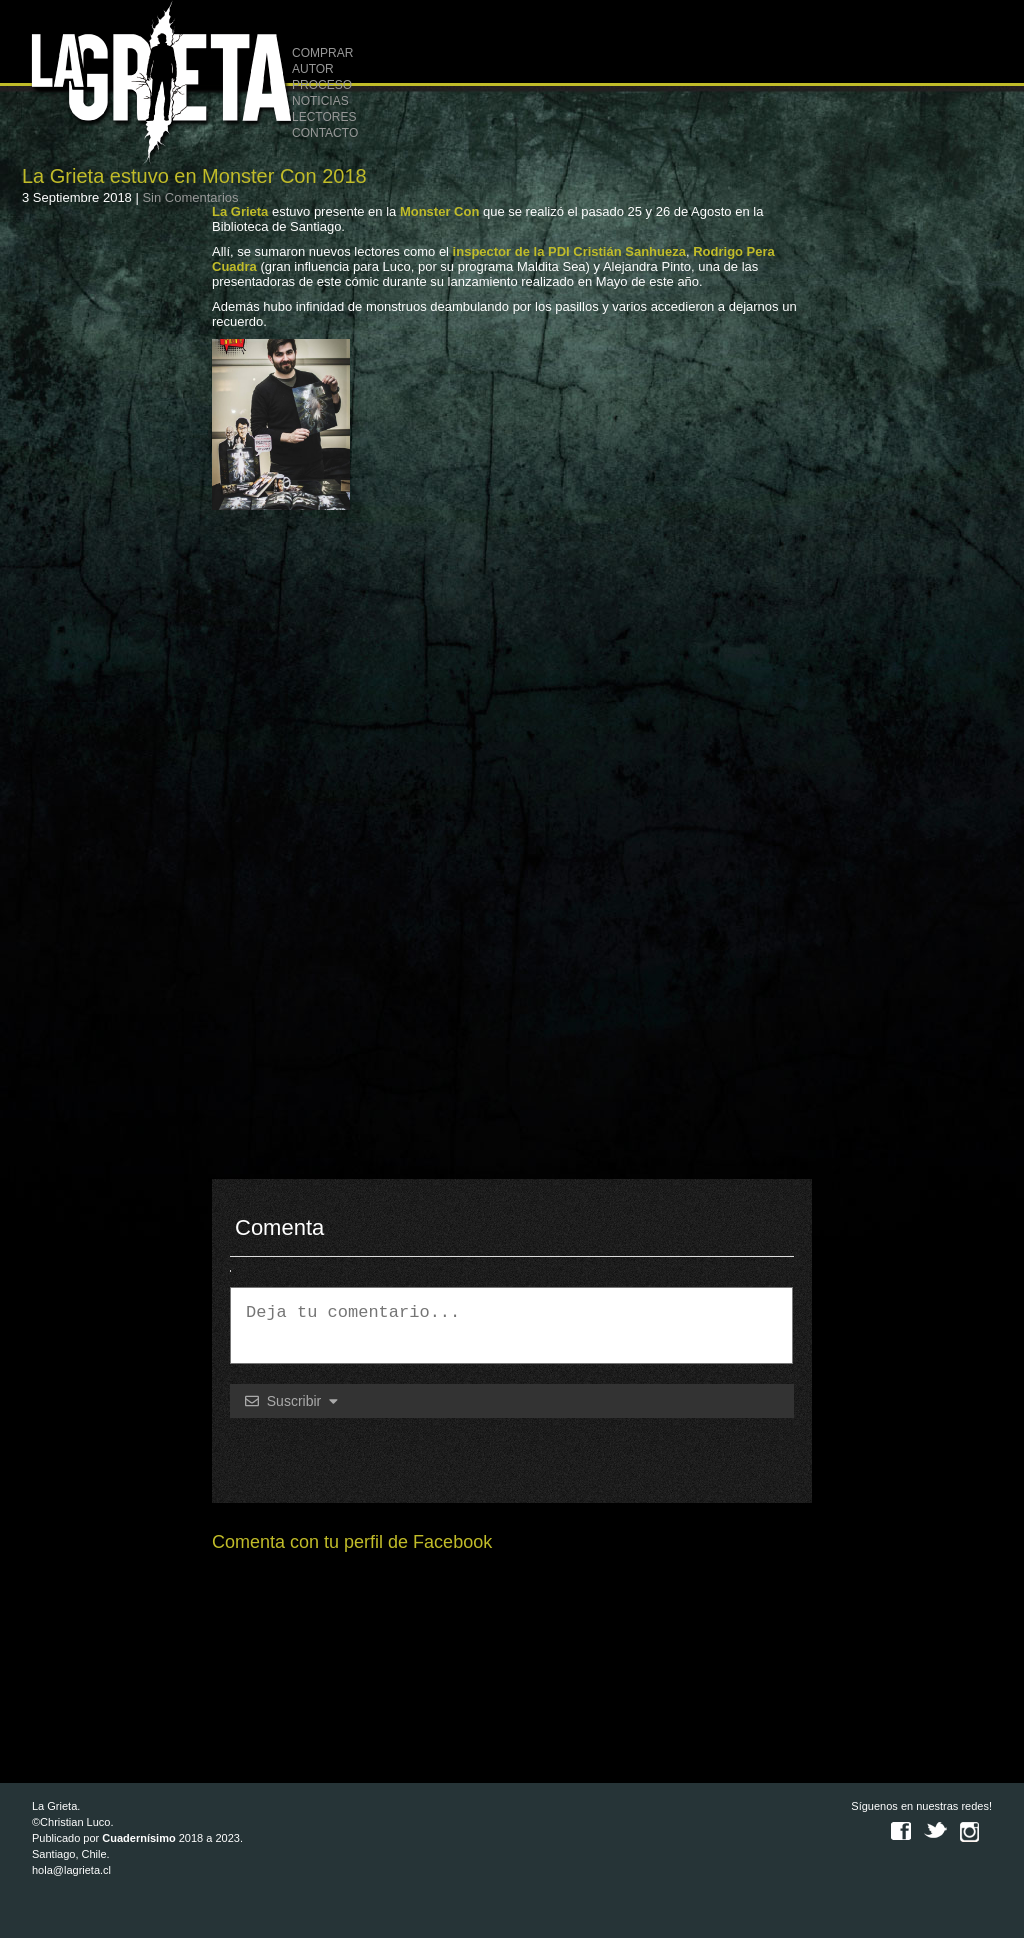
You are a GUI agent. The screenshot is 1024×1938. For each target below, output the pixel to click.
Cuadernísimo (138, 1838)
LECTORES (324, 117)
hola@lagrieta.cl (71, 1870)
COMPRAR (322, 53)
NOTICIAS (320, 101)
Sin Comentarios (190, 197)
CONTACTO (325, 133)
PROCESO (322, 85)
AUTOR (313, 69)
